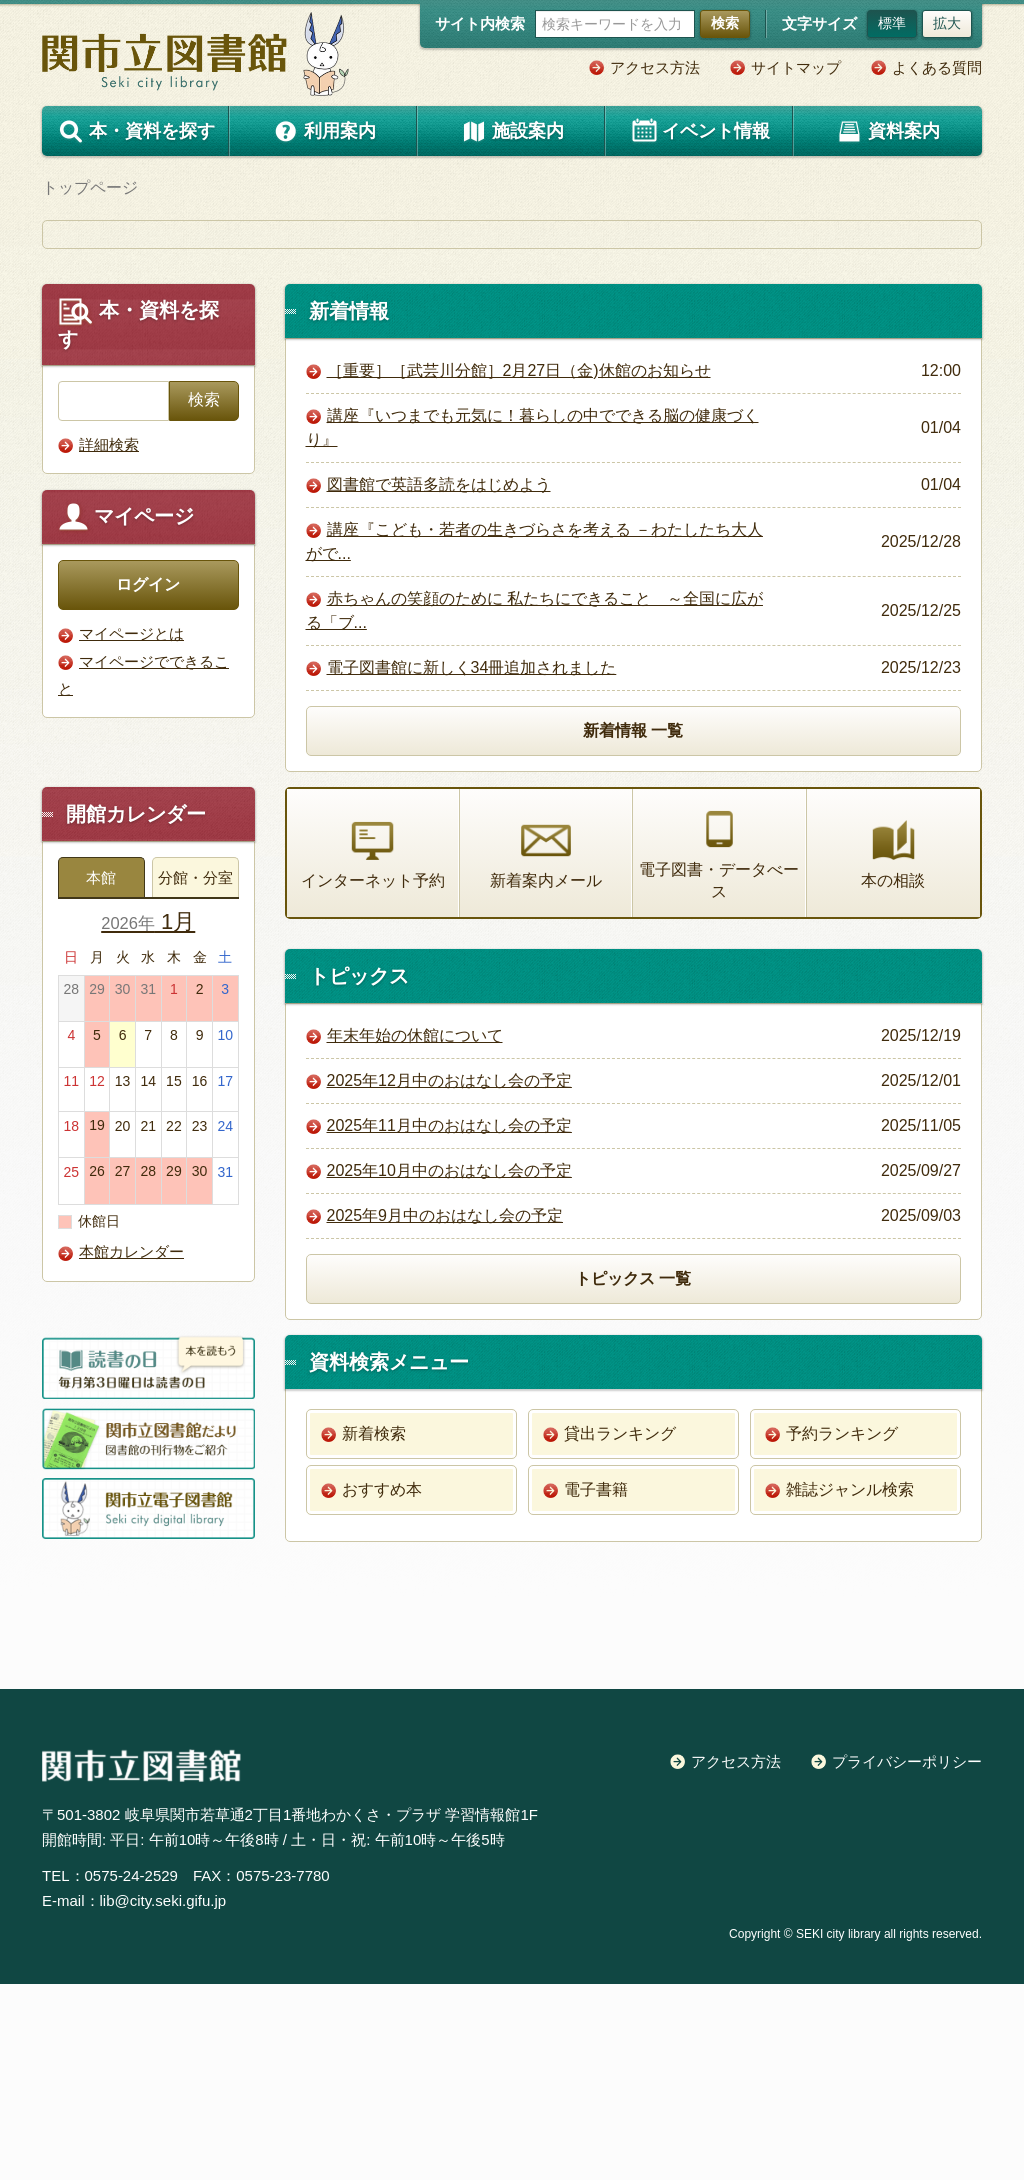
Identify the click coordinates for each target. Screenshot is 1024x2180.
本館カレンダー (131, 1448)
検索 (725, 23)
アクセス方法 (655, 67)
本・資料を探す (136, 131)
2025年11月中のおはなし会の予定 (449, 1322)
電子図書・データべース (719, 1049)
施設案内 (512, 131)
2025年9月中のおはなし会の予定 (445, 1412)
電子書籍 (596, 1685)
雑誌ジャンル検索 (850, 1685)
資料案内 (888, 131)
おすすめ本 (382, 1685)
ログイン (148, 779)
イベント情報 (700, 131)
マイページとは (131, 828)
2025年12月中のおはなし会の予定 (449, 1277)
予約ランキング (842, 1629)
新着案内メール (546, 1049)
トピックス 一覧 (633, 1474)
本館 (101, 1073)
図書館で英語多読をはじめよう (439, 679)
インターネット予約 (373, 1049)
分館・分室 (195, 1073)
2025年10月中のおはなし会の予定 (449, 1367)
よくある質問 (937, 67)
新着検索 (374, 1629)
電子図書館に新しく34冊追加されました (472, 862)
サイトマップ (796, 67)
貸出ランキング (620, 1629)
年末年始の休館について (415, 1232)
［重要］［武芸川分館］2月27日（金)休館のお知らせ (519, 565)
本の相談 (893, 1049)
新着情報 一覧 (633, 925)
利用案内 (324, 131)
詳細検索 (109, 639)
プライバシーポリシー (907, 1957)
